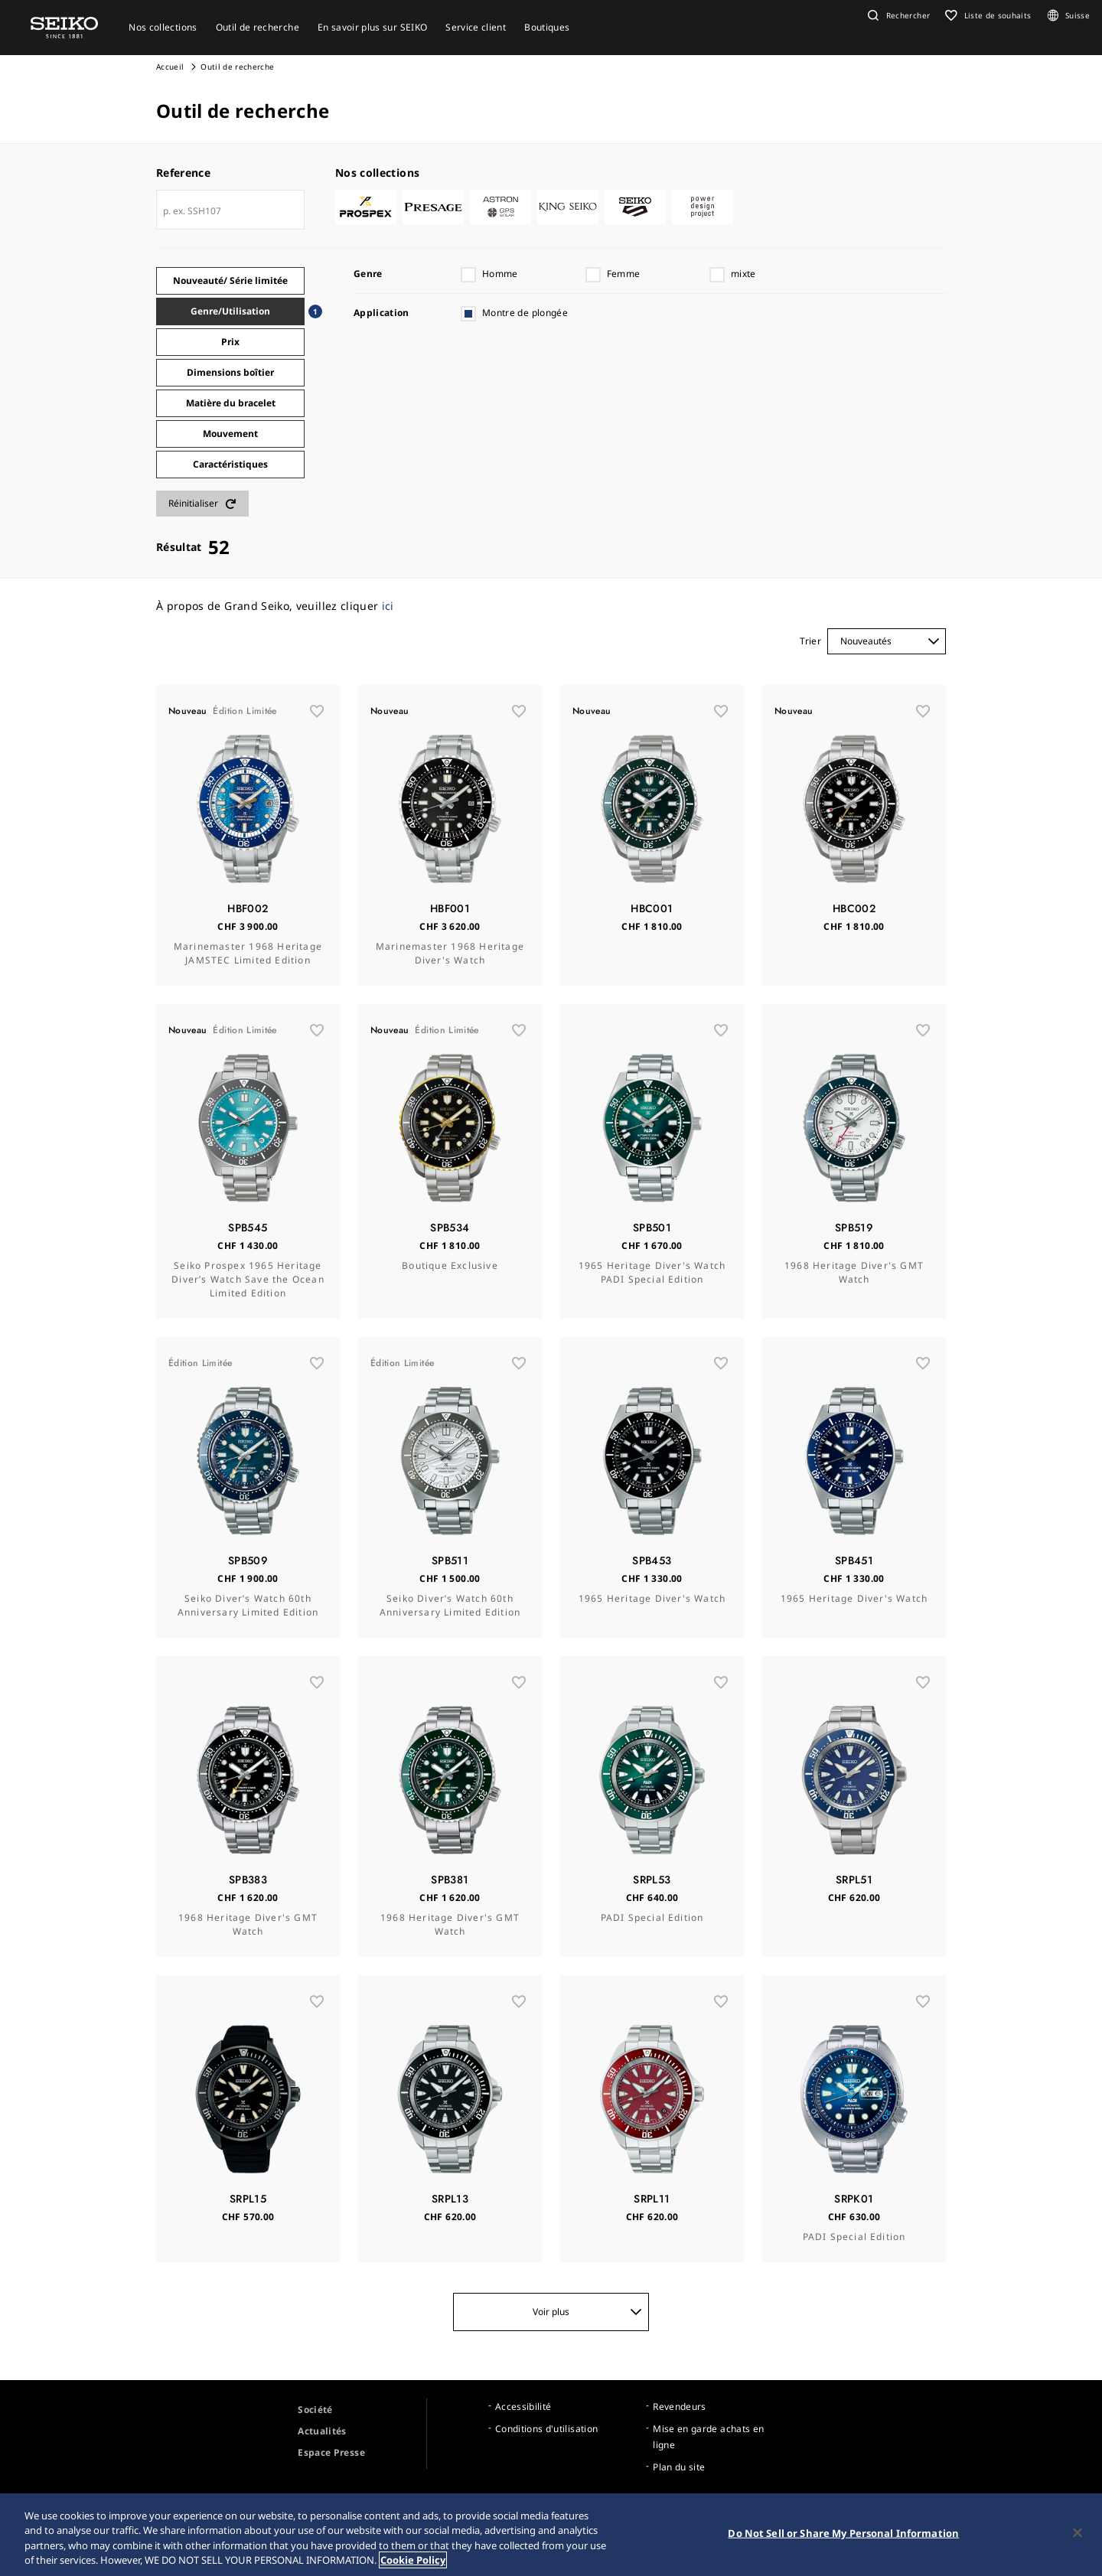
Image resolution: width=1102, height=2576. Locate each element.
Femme (624, 273)
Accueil (170, 66)
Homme (500, 273)
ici (388, 605)
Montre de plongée (525, 312)
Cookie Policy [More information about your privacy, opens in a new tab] (412, 2563)
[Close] (1077, 2535)
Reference (183, 172)
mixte (743, 273)
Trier (810, 640)
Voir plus (587, 2311)
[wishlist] (317, 711)
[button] (897, 15)
